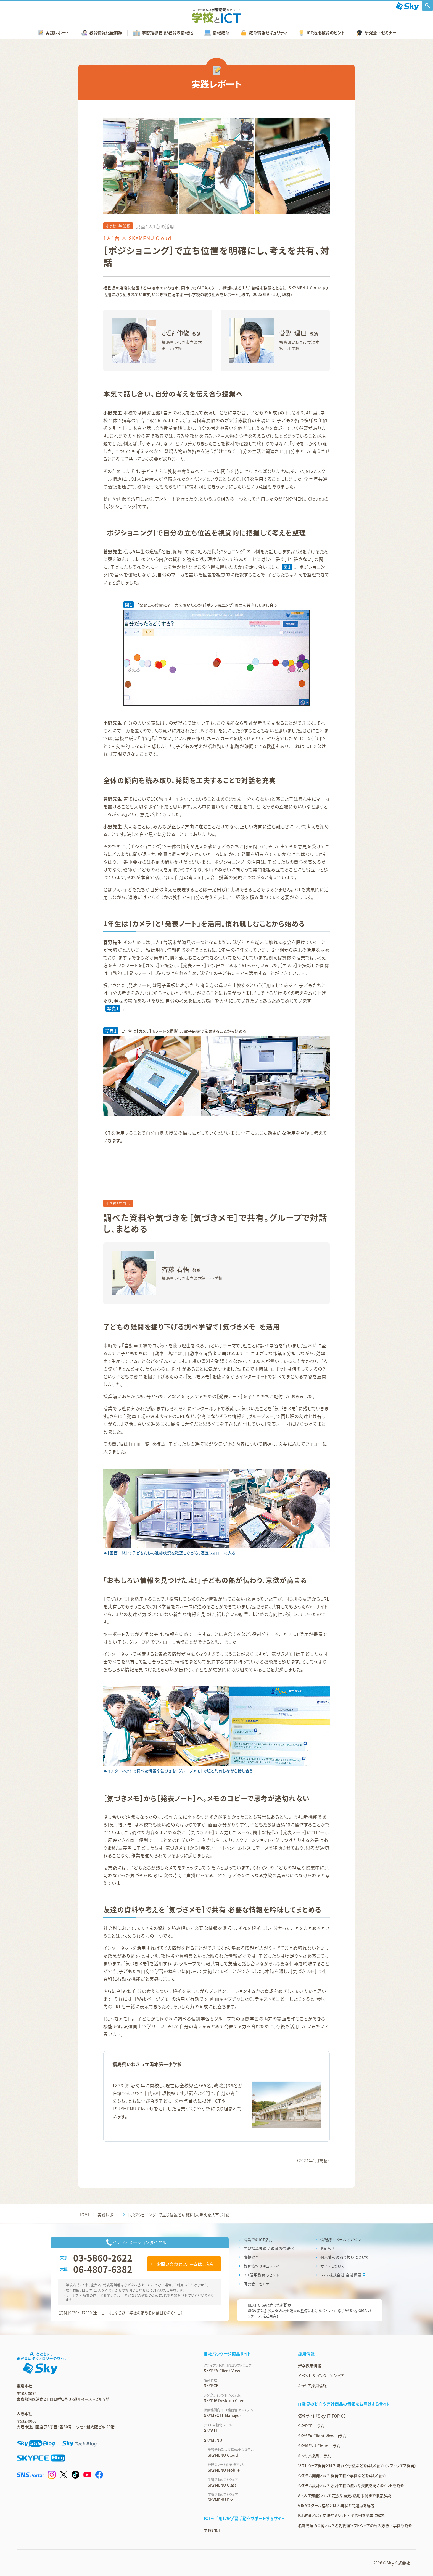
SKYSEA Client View (244, 2368)
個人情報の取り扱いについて (344, 2257)
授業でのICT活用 (258, 2239)
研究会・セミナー (258, 2283)
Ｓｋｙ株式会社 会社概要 (340, 2275)
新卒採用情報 (309, 2365)
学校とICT (212, 2530)
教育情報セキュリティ (261, 2266)
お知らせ (327, 2248)
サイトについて (332, 2266)
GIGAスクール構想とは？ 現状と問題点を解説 (336, 2505)
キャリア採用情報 (312, 2385)
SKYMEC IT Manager (244, 2413)
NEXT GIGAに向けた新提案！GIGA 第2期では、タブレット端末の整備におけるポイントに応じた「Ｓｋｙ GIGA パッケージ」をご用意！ (309, 2310)
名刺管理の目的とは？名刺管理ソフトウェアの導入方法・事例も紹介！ (356, 2525)
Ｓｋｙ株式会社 (398, 2563)
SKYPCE (244, 2383)
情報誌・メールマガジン (340, 2239)
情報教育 (251, 2257)
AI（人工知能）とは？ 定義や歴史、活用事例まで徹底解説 (344, 2495)
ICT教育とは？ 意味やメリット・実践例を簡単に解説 (341, 2515)
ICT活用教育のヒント (261, 2275)
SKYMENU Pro (246, 2497)
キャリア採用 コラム (314, 2455)
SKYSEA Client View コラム (322, 2436)
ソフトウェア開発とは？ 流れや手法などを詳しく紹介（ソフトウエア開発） (357, 2465)
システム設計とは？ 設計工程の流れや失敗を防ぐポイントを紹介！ (352, 2485)
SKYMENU (213, 2440)
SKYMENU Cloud (246, 2452)
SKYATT (244, 2427)
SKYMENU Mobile (246, 2467)
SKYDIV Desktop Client (244, 2398)
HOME (84, 2214)
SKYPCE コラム (311, 2426)
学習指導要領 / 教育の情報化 (269, 2248)
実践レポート (108, 2214)
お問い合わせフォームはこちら (185, 2264)
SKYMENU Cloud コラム (319, 2445)
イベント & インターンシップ (321, 2375)
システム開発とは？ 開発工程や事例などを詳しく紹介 (342, 2475)
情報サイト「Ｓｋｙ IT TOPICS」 (323, 2416)
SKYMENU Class (246, 2482)
